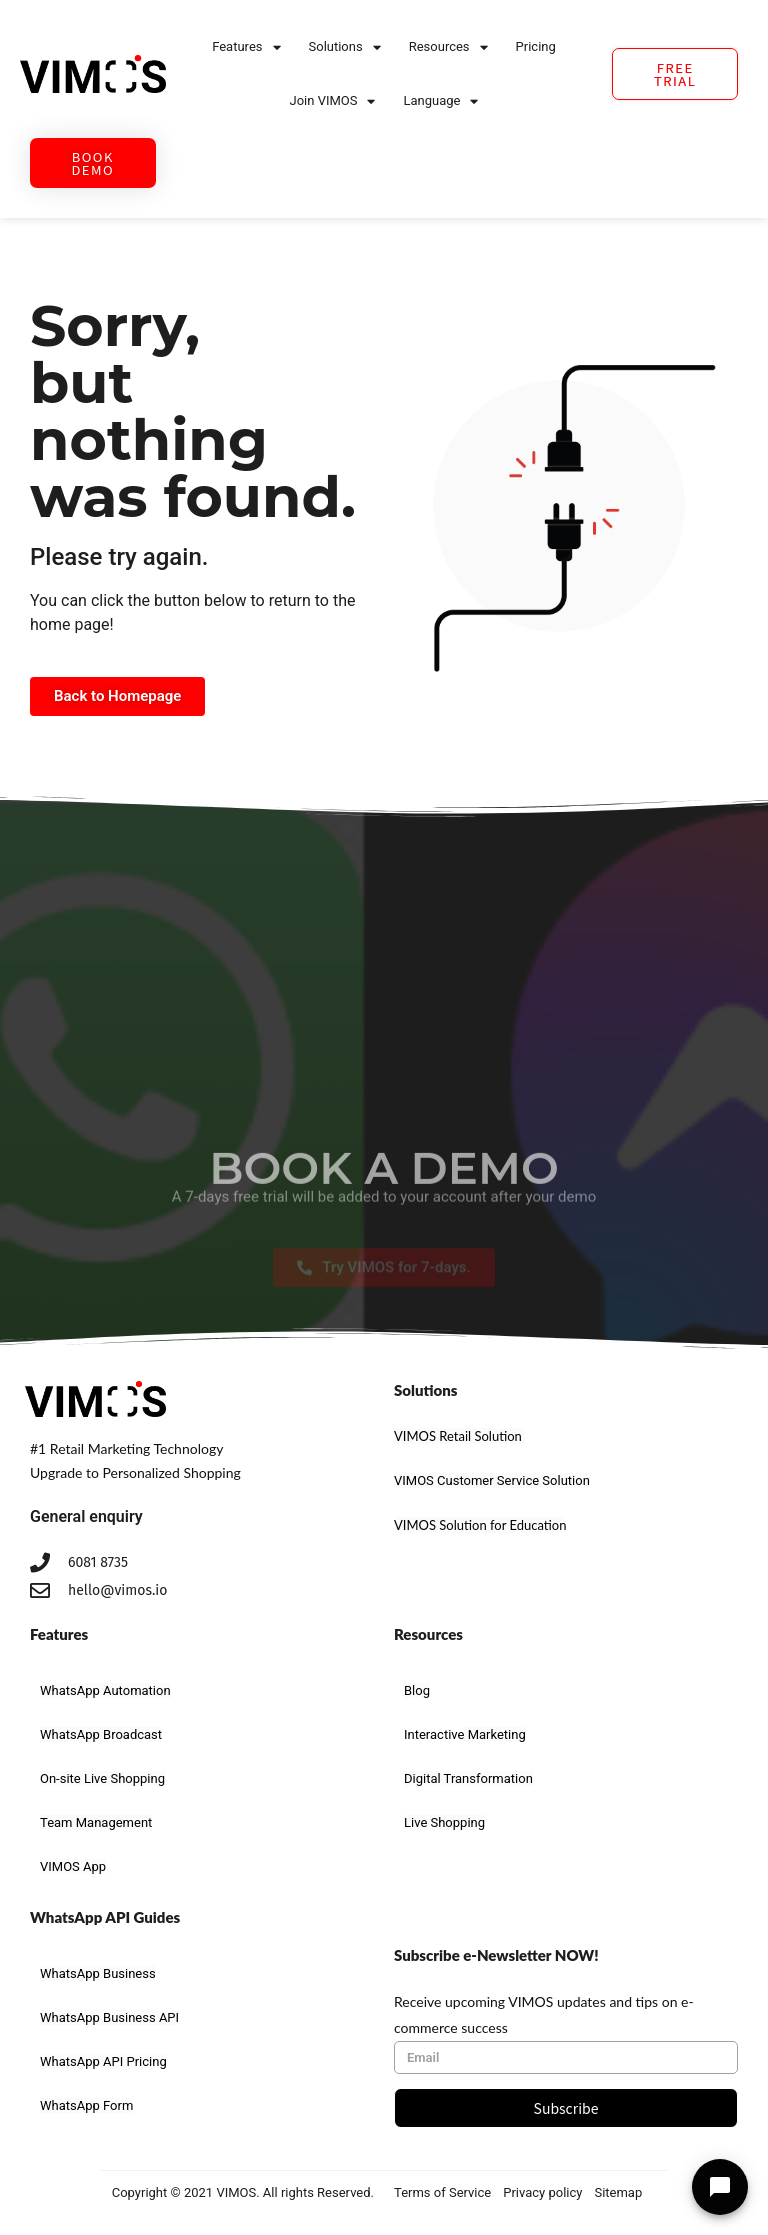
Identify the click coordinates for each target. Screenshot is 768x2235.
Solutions (345, 47)
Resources (448, 47)
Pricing (536, 46)
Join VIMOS (333, 101)
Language (440, 101)
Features (246, 47)
